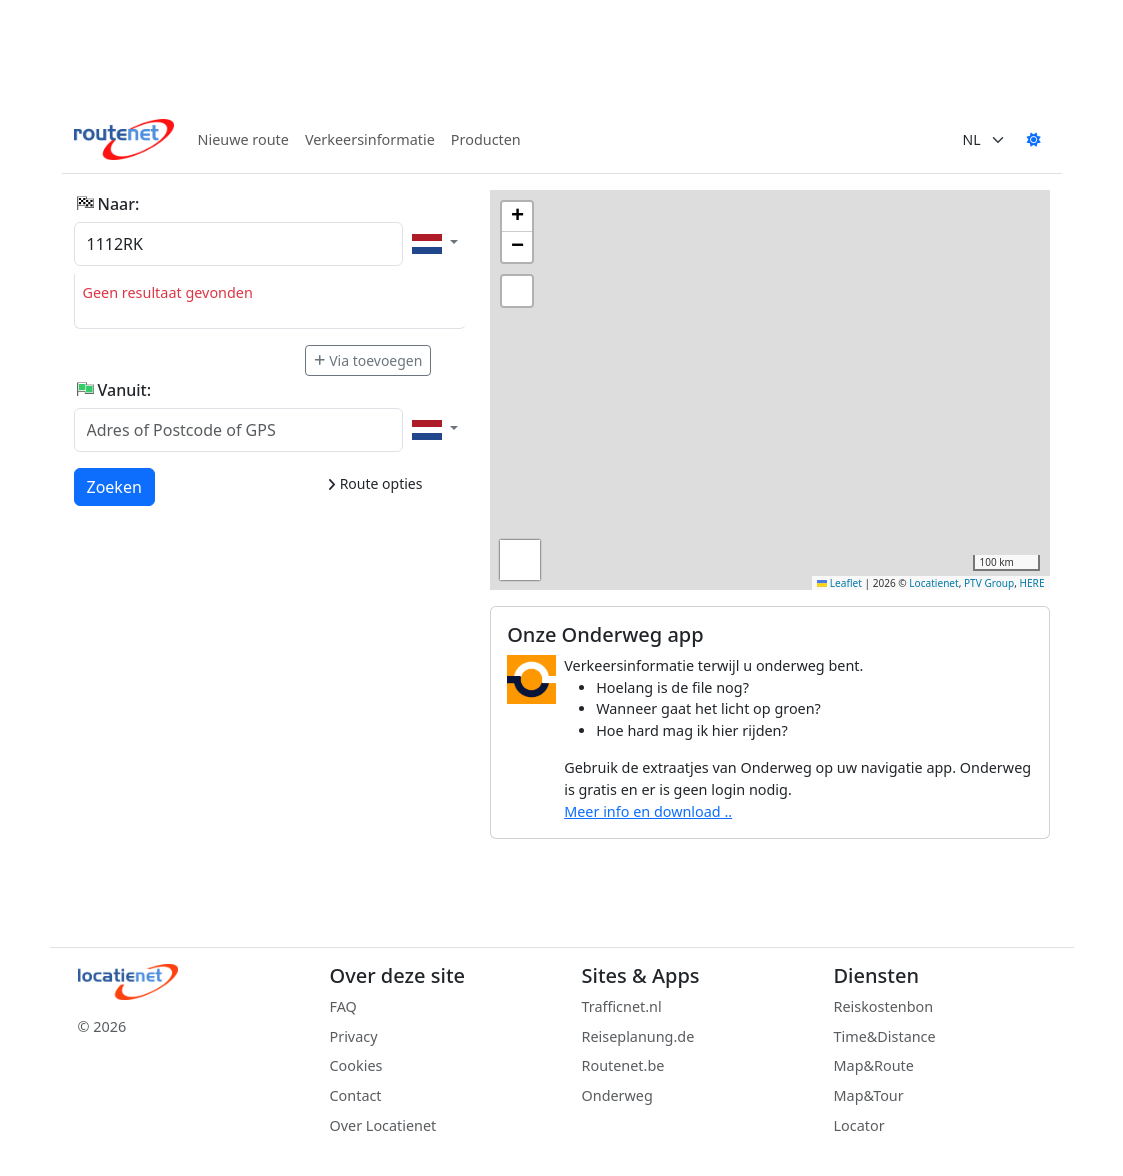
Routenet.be (623, 1065)
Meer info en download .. (648, 811)
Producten (486, 139)
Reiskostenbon (884, 1006)
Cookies (356, 1065)
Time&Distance (885, 1036)
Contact (356, 1095)
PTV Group (989, 583)
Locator (859, 1125)
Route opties (374, 483)
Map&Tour (869, 1095)
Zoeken (115, 486)
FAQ (343, 1006)
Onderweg (617, 1095)
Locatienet (933, 583)
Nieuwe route (243, 139)
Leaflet (839, 583)
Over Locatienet (383, 1125)
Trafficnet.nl (622, 1006)
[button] (517, 217)
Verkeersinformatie (370, 139)
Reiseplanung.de (638, 1036)
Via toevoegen (368, 360)
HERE (1032, 583)
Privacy (354, 1036)
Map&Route (874, 1065)
